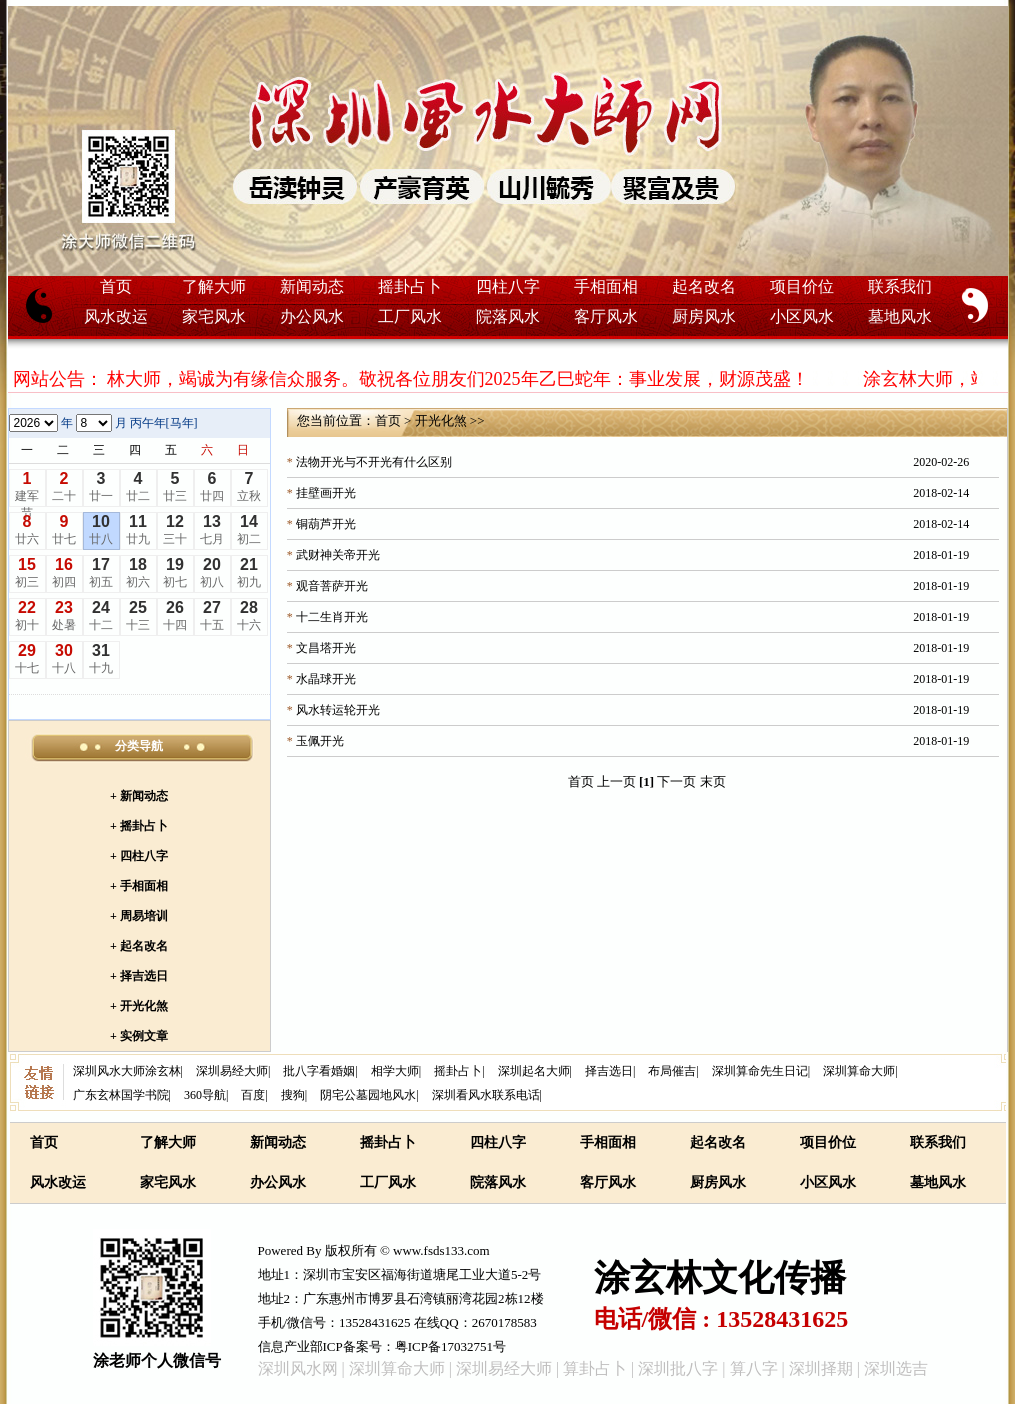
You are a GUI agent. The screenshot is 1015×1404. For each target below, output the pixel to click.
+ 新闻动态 (139, 796)
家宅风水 (214, 316)
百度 (253, 1095)
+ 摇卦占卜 (139, 826)
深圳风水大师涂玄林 (127, 1071)
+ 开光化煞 (139, 1006)
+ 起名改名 (139, 946)
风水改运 (116, 316)
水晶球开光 (326, 679)
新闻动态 (312, 286)
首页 (116, 286)
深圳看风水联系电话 (486, 1095)
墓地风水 (900, 316)
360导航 (205, 1095)
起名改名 (704, 286)
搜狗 (293, 1095)
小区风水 (802, 316)
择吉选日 (609, 1071)
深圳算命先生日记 (760, 1071)
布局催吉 (672, 1071)
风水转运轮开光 (338, 710)
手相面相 (606, 286)
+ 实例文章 (139, 1036)
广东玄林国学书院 (121, 1095)
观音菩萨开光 (332, 586)
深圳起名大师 (534, 1071)
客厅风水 (606, 316)
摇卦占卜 (410, 286)
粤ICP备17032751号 (450, 1346)
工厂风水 (410, 316)
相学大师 (395, 1071)
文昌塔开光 (326, 648)
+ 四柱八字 (139, 856)
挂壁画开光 (326, 493)
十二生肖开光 (332, 617)
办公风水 (312, 316)
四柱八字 (508, 286)
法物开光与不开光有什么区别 (374, 462)
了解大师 (214, 286)
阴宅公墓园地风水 (368, 1095)
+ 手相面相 (139, 886)
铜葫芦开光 (326, 524)
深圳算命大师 (859, 1071)
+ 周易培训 (139, 916)
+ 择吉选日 (139, 976)
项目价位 (802, 286)
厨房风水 (704, 316)
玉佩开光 (320, 741)
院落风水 (508, 316)
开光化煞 (441, 420)
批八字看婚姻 (319, 1071)
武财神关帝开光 (338, 555)
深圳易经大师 (232, 1071)
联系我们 (900, 286)
